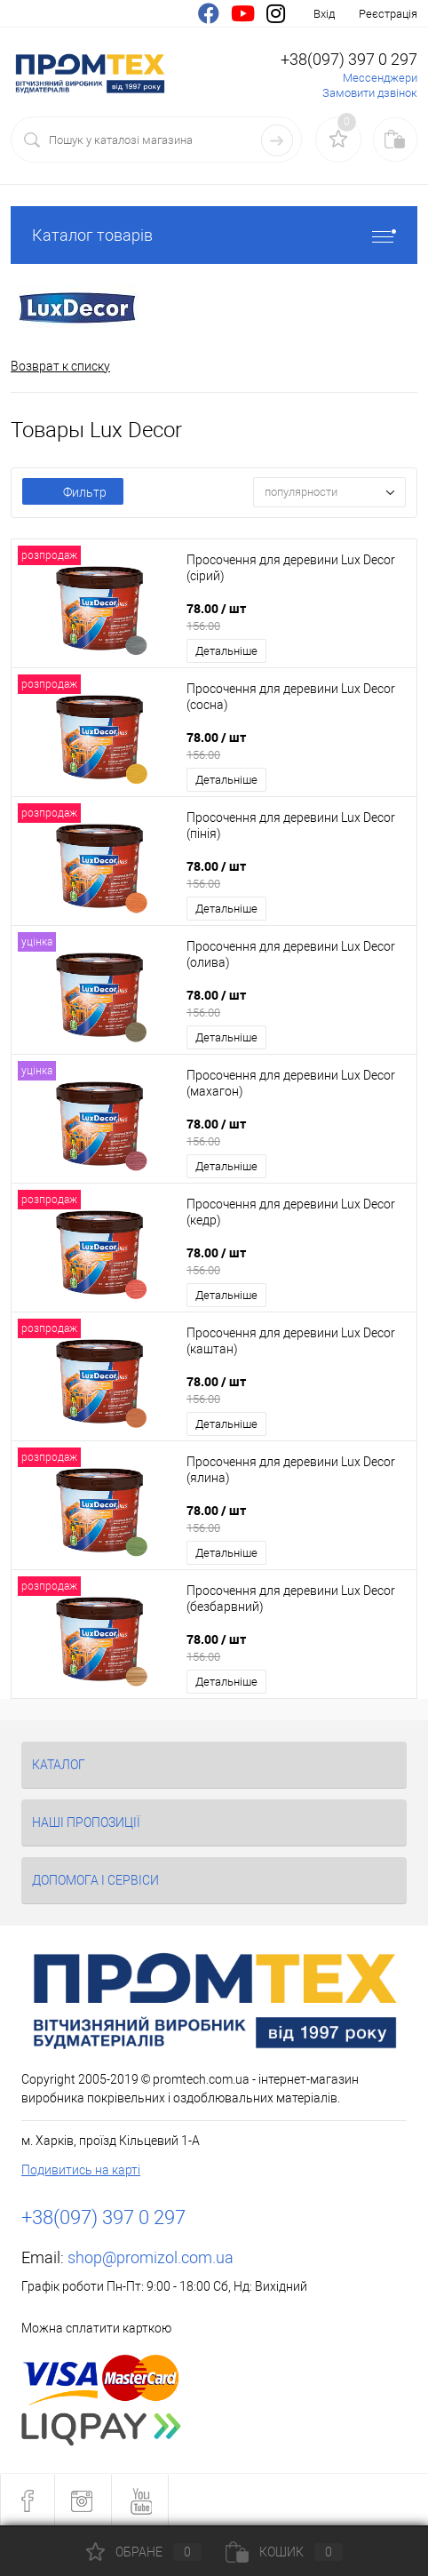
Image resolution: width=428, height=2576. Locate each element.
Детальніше (226, 651)
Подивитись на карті (80, 2170)
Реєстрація (388, 13)
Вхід (324, 13)
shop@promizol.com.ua (150, 2257)
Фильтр (73, 492)
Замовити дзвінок (369, 93)
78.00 (295, 617)
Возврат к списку (60, 366)
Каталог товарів (214, 235)
